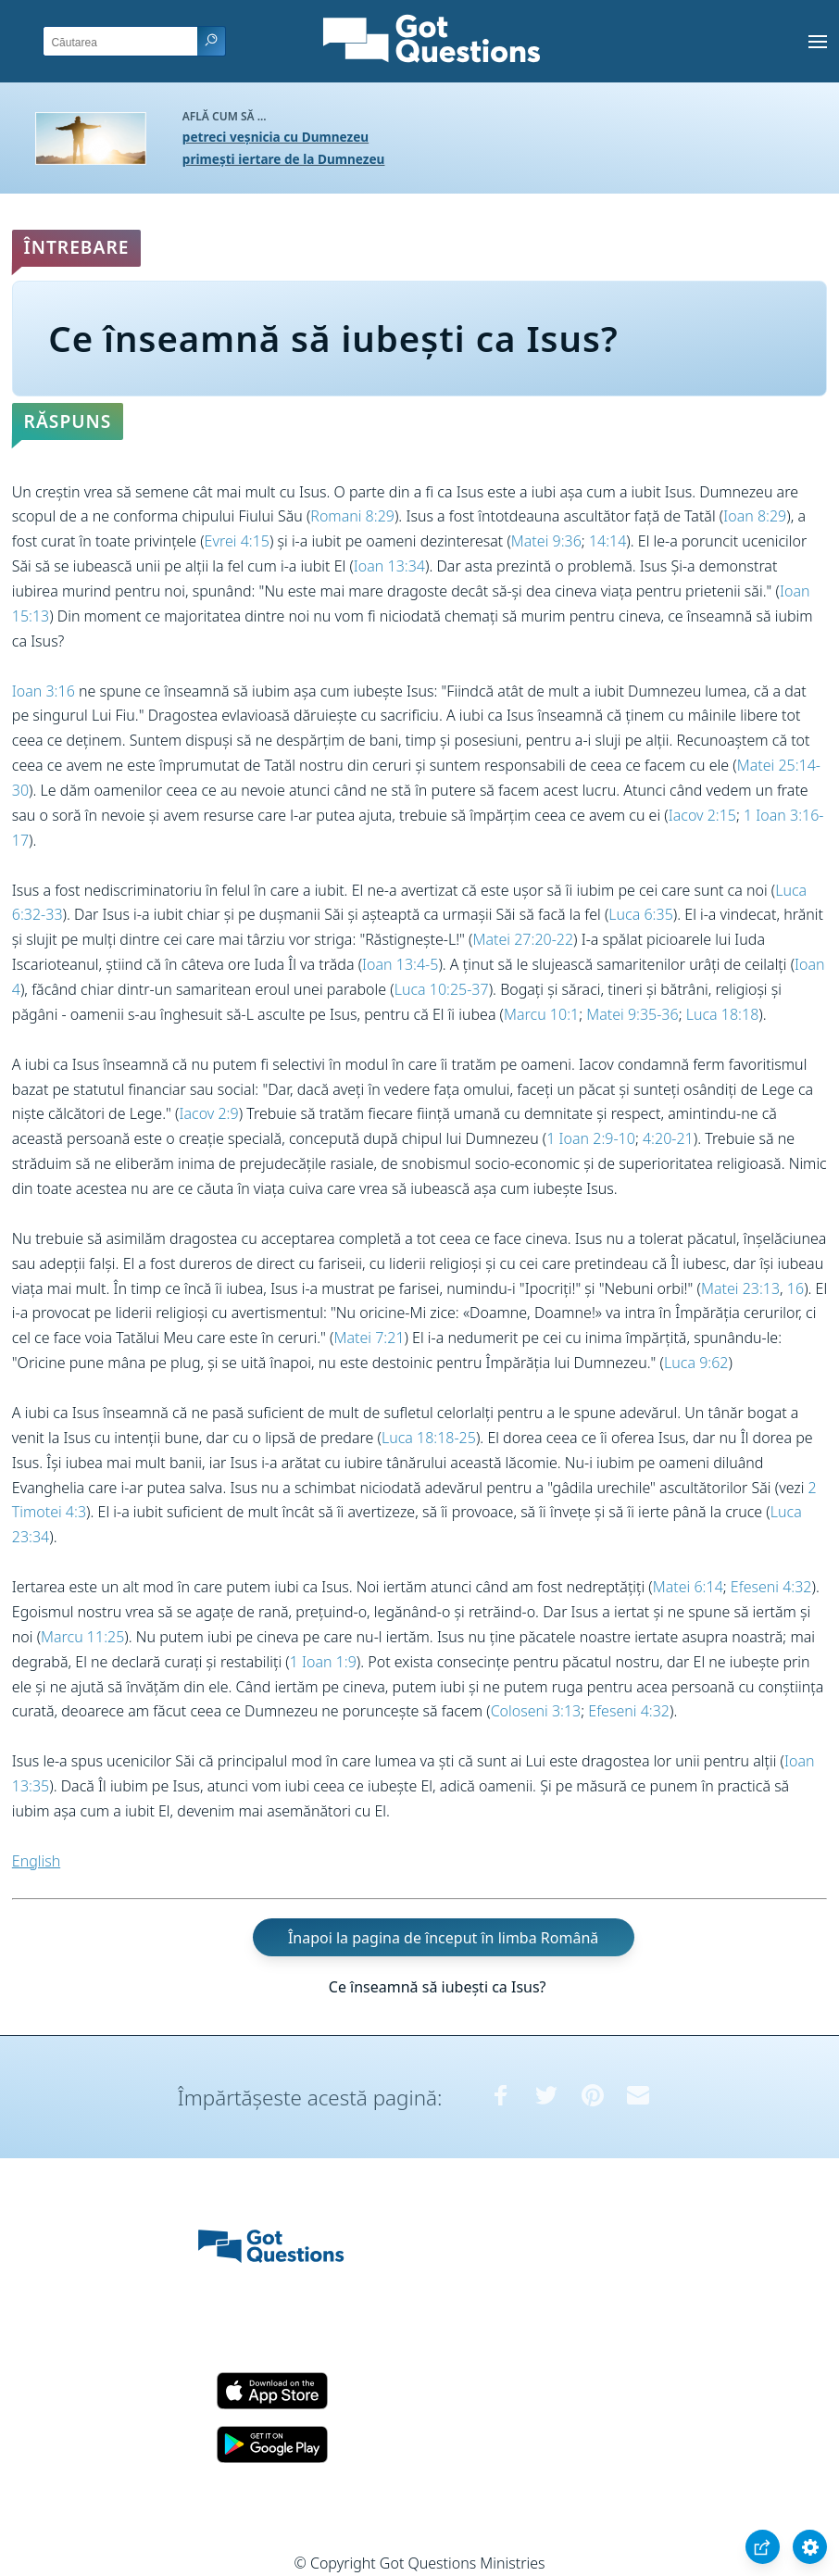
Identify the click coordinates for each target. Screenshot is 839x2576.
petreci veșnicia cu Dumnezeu (275, 136)
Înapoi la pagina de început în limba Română (443, 1937)
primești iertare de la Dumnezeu (283, 159)
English (36, 1861)
